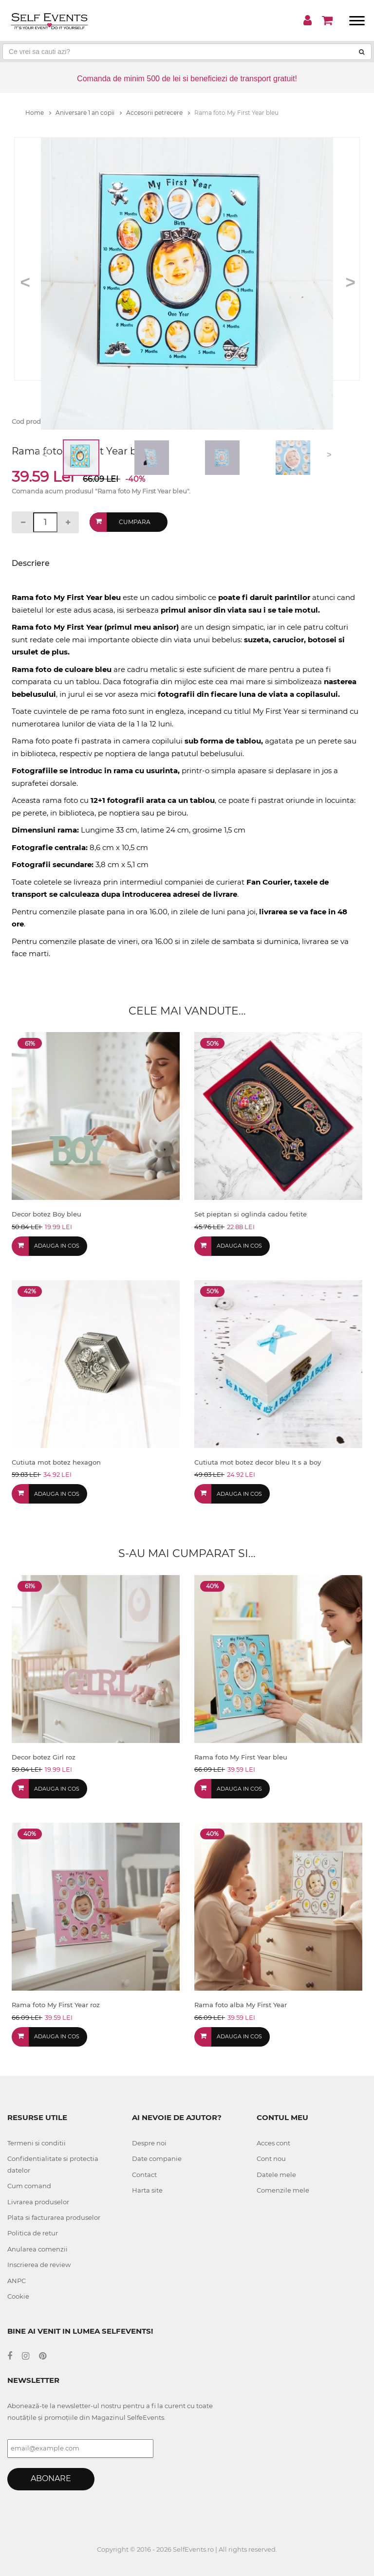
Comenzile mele (283, 2190)
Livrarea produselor (38, 2202)
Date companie (157, 2158)
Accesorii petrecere (158, 112)
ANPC (16, 2281)
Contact (144, 2174)
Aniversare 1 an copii (89, 112)
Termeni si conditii (36, 2143)
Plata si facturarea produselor (53, 2217)
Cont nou (271, 2158)
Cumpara (134, 522)
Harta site (147, 2190)
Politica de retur (32, 2233)
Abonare (51, 2478)
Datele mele (276, 2174)
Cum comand (29, 2186)
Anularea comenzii (37, 2249)
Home (38, 112)
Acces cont (273, 2143)
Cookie (18, 2296)
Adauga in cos (56, 1245)
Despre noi (149, 2143)
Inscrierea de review (39, 2264)
